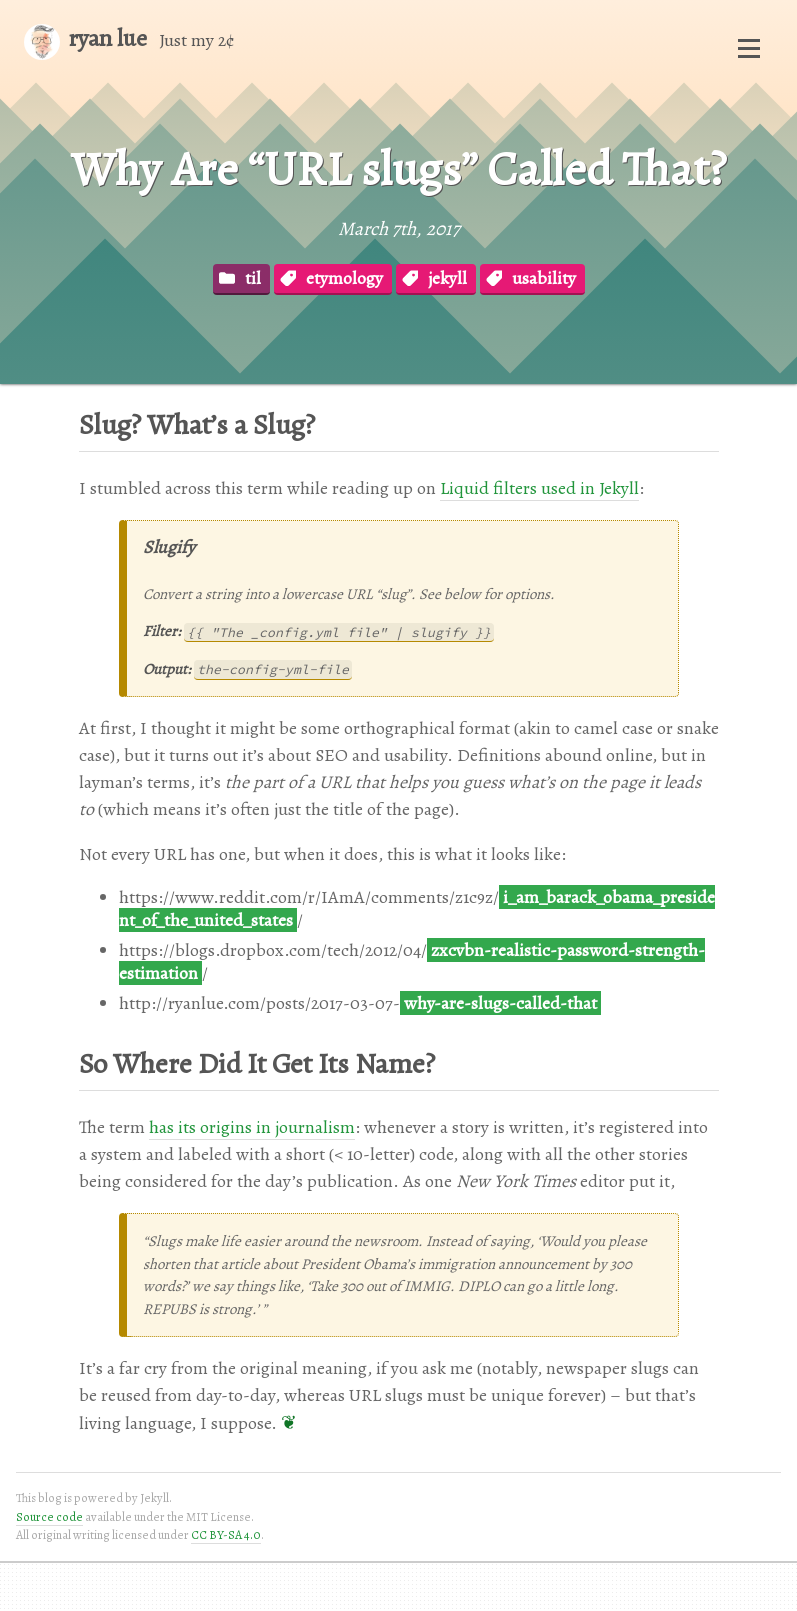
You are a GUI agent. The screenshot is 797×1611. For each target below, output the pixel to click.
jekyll (447, 278)
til (253, 278)
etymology (344, 278)
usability (544, 278)
